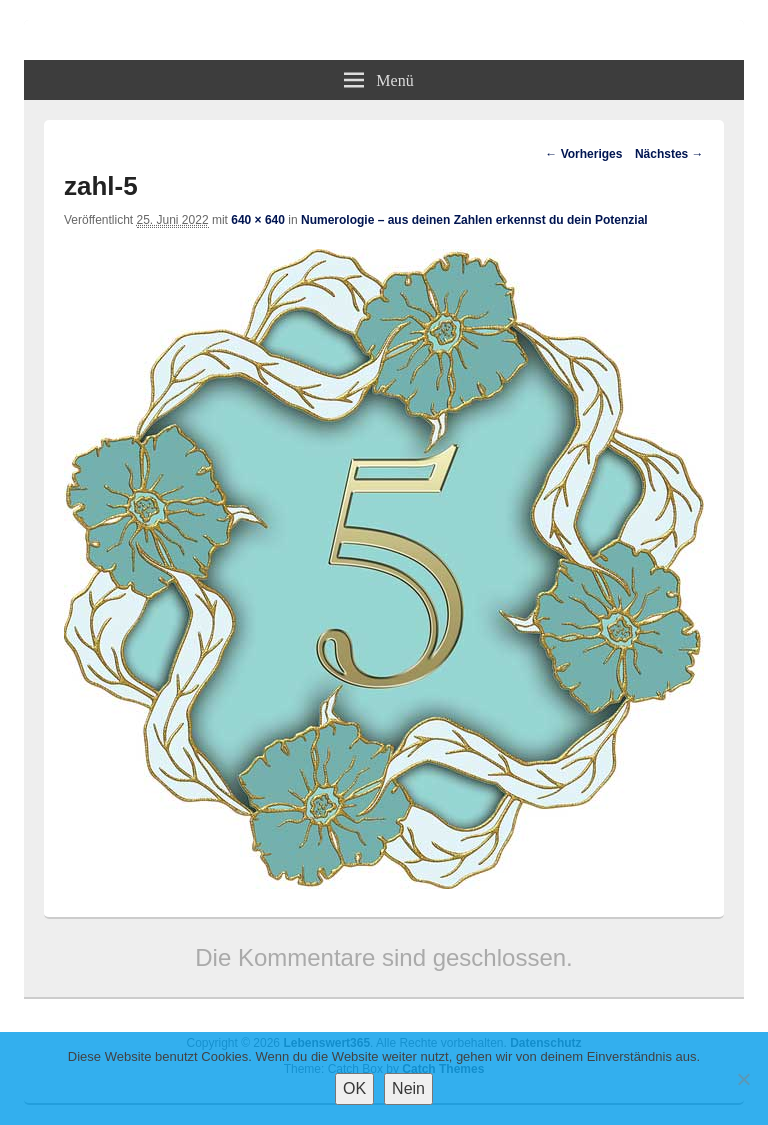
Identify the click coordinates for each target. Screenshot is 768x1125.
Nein (408, 1088)
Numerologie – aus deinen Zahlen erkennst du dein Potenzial (474, 220)
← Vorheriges (583, 154)
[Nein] (743, 1079)
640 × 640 (258, 220)
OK (354, 1088)
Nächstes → (669, 154)
